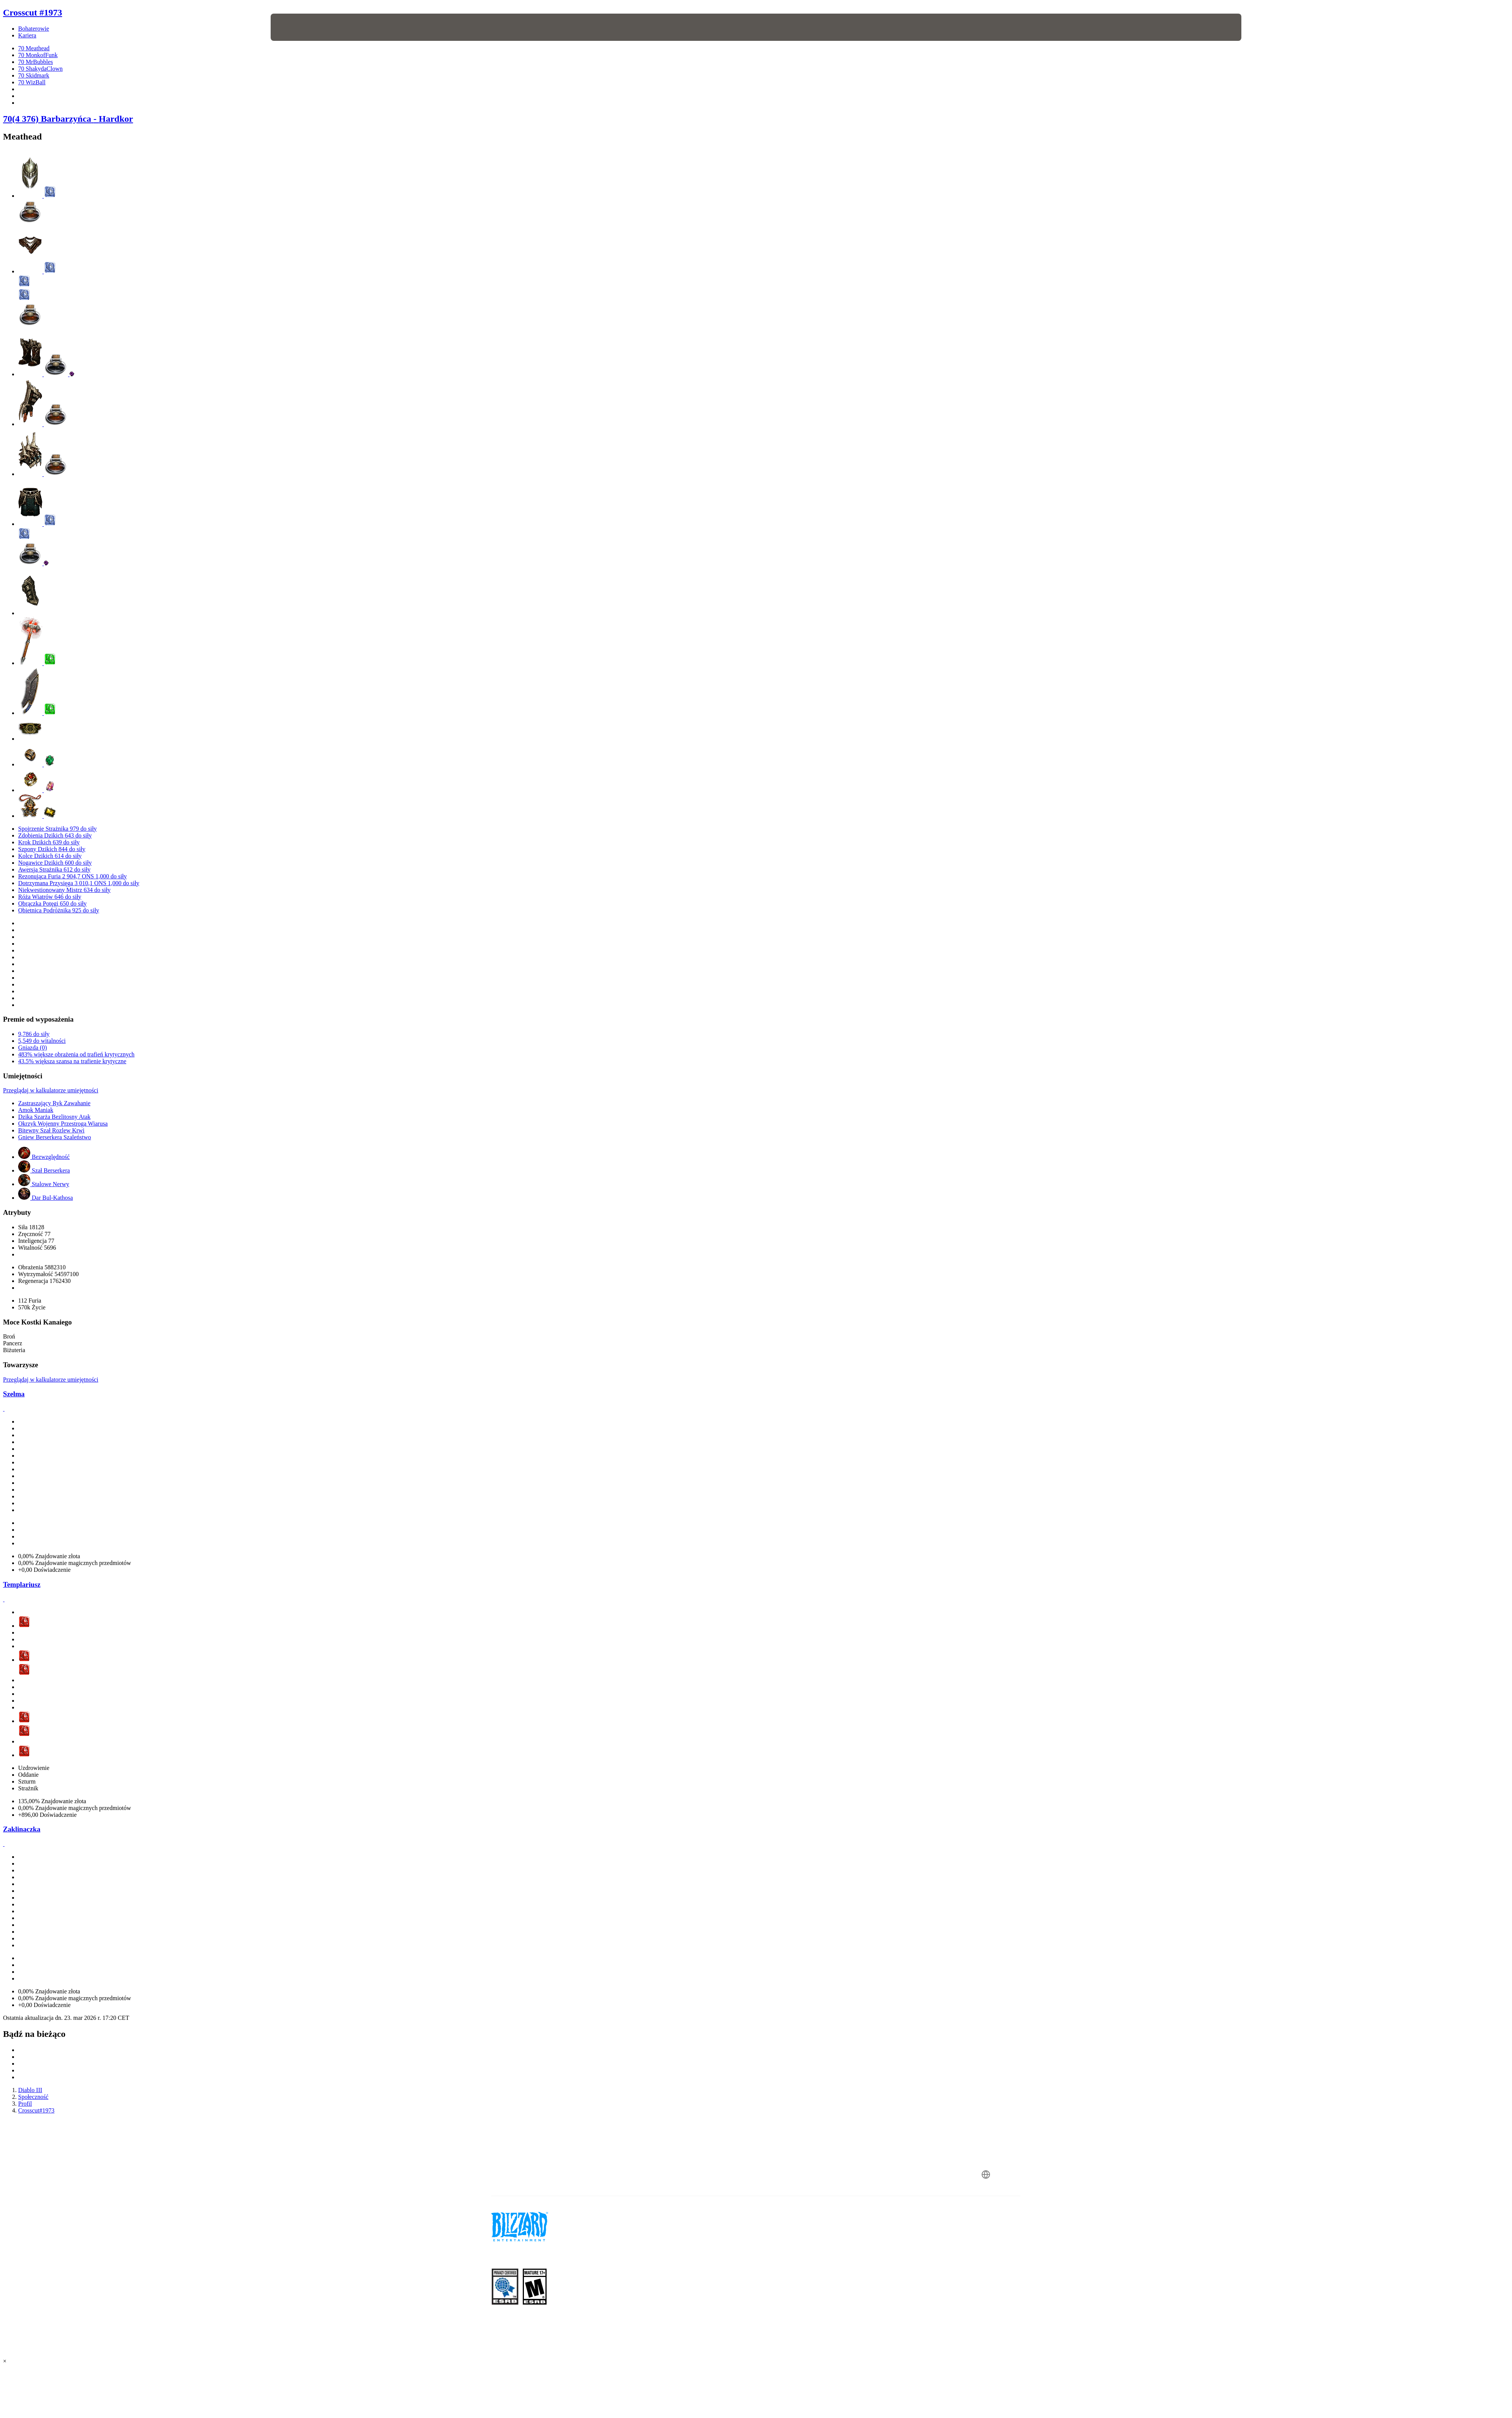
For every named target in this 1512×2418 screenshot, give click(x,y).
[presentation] (299, 27)
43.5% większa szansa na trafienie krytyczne (72, 1061)
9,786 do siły (34, 1034)
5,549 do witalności (42, 1041)
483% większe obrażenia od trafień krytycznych (76, 1054)
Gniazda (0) (32, 1047)
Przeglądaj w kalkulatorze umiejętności (50, 1090)
